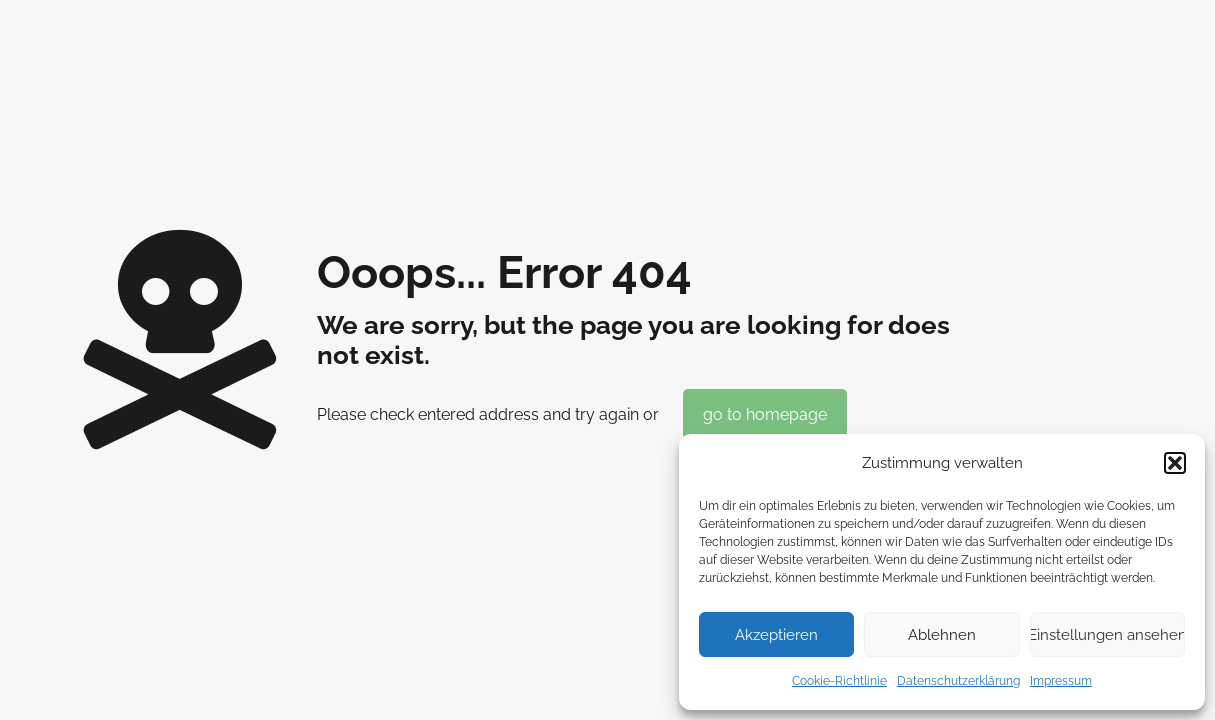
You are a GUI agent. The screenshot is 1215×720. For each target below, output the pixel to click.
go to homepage (765, 414)
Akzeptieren (776, 635)
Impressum (1061, 681)
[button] (1175, 463)
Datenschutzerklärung (958, 681)
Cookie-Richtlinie (839, 681)
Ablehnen (942, 635)
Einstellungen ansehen (1107, 635)
